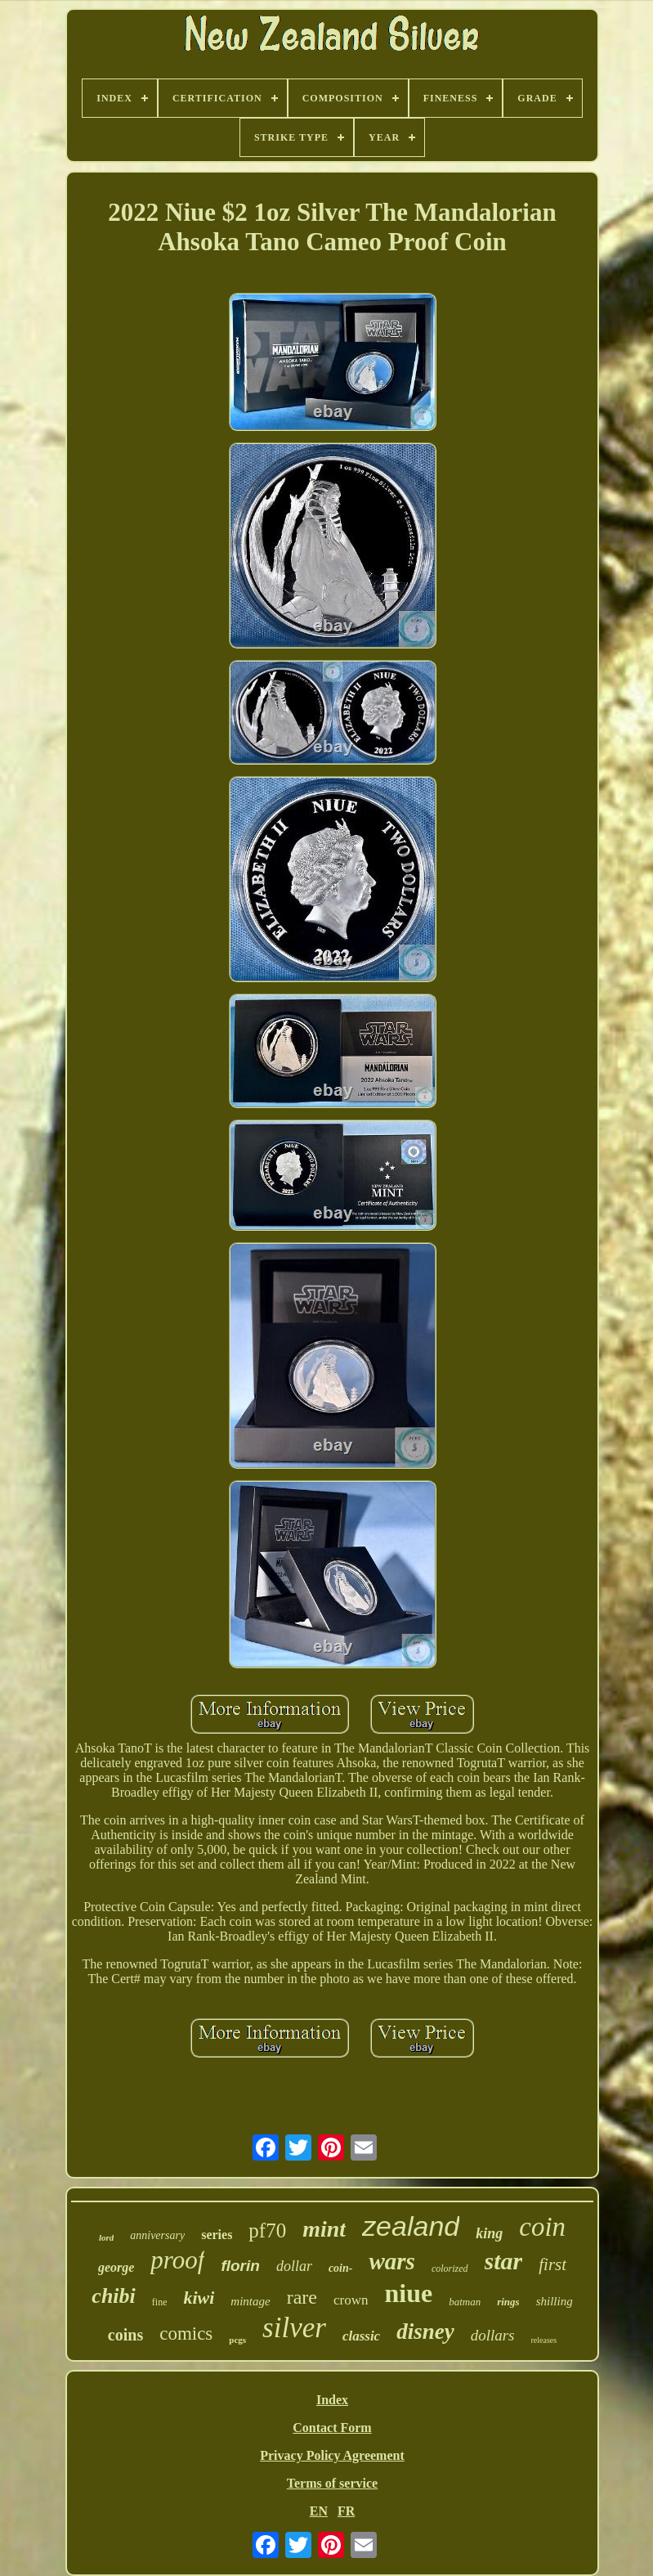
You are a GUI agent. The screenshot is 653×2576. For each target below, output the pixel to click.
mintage (250, 2301)
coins (125, 2335)
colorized (450, 2268)
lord (106, 2237)
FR (346, 2511)
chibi (113, 2296)
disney (425, 2331)
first (552, 2264)
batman (465, 2302)
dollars (493, 2335)
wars (391, 2261)
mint (324, 2229)
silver (294, 2328)
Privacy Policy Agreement (332, 2455)
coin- (341, 2268)
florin (240, 2265)
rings (508, 2302)
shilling (554, 2301)
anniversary (157, 2235)
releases (544, 2340)
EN (319, 2511)
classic (361, 2336)
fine (160, 2302)
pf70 (267, 2230)
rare (302, 2297)
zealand (410, 2226)
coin (542, 2227)
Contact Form (332, 2428)
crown (350, 2300)
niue (408, 2293)
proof (177, 2260)
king (489, 2233)
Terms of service (332, 2483)
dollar (294, 2266)
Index (332, 2400)
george (116, 2267)
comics (185, 2333)
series (216, 2235)
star (504, 2260)
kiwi (198, 2297)
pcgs (237, 2340)
